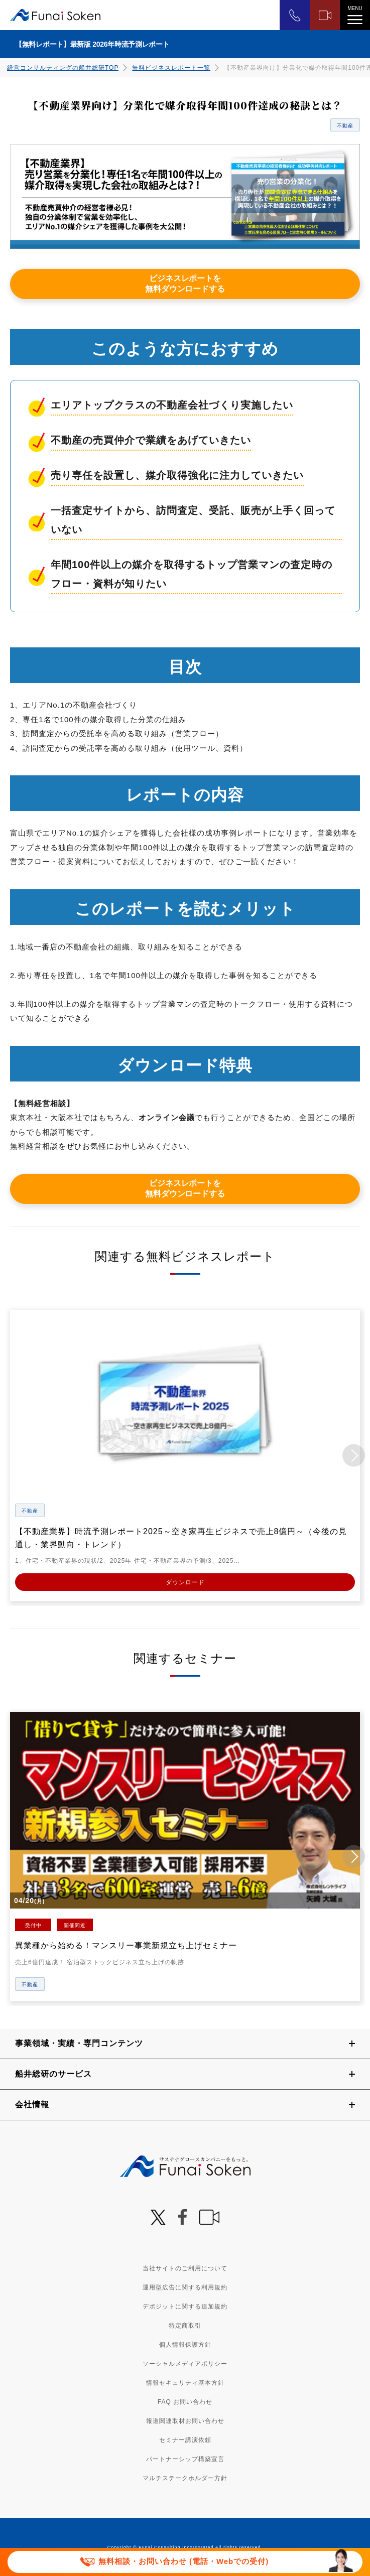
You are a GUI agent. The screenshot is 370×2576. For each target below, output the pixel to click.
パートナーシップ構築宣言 (185, 2458)
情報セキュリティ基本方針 (185, 2381)
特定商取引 (185, 2324)
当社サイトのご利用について (185, 2267)
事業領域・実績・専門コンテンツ (79, 2042)
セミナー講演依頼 (185, 2439)
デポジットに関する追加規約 (185, 2305)
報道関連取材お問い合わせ (185, 2419)
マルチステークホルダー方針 (185, 2477)
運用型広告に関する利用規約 (185, 2286)
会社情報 (32, 2103)
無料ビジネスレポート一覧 (171, 67)
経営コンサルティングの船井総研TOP (62, 67)
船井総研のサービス (53, 2073)
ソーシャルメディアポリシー (185, 2362)
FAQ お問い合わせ (185, 2400)
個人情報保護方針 (185, 2343)
